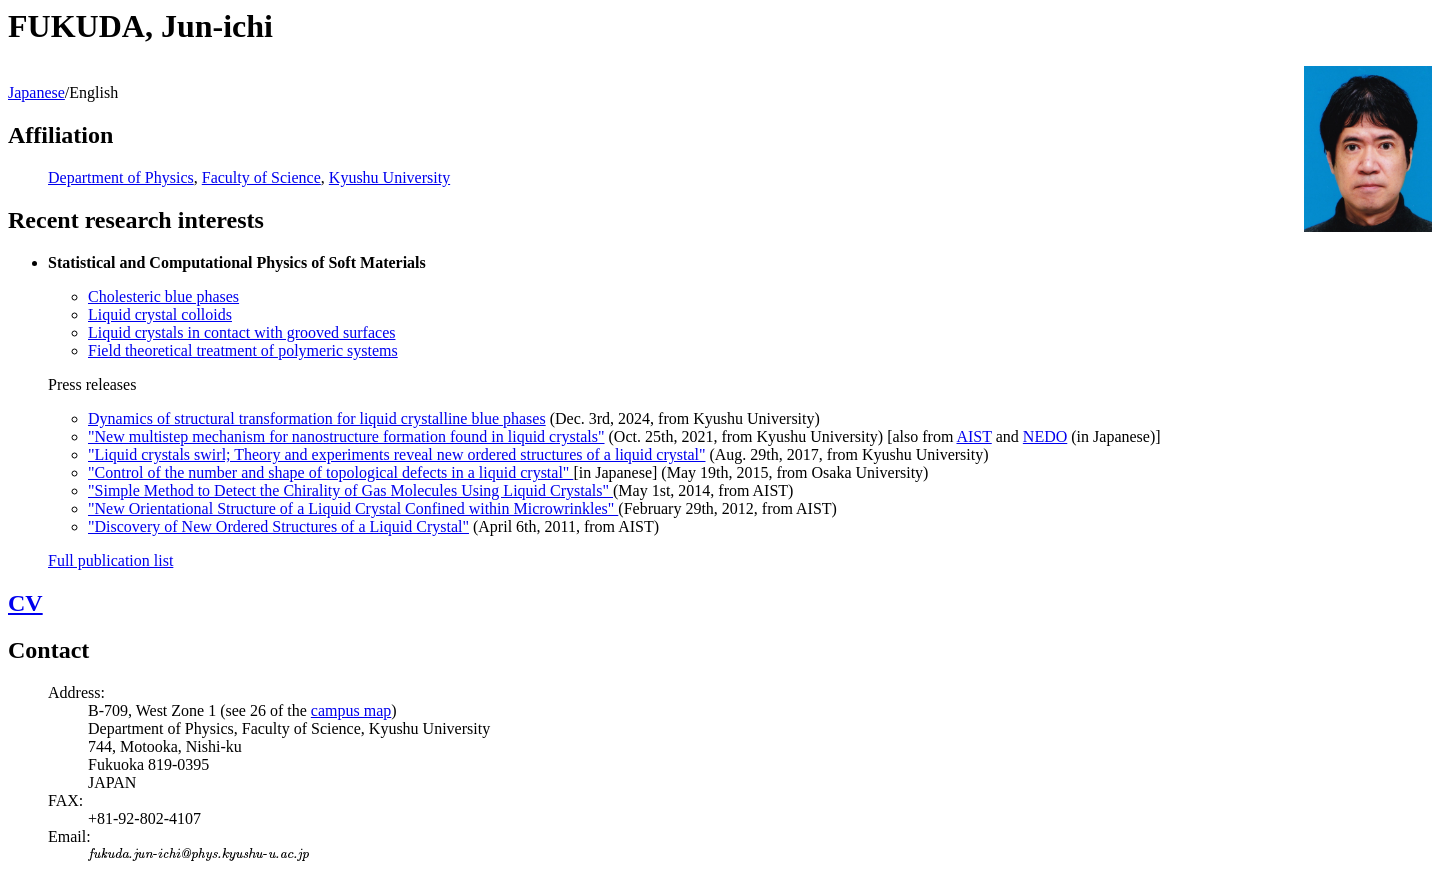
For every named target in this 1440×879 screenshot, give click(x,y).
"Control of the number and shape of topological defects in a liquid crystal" (330, 472)
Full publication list (110, 560)
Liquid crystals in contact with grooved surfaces (241, 332)
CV (25, 603)
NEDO (1045, 436)
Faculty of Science (261, 177)
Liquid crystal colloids (160, 314)
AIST (973, 436)
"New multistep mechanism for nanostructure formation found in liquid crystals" (346, 436)
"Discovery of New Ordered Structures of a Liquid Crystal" (278, 526)
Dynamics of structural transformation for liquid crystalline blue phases (317, 418)
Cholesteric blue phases (163, 296)
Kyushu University (389, 177)
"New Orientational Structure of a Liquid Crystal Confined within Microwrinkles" (353, 508)
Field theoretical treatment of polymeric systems (243, 350)
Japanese (36, 92)
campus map (351, 710)
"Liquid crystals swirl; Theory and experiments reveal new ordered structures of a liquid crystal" (396, 454)
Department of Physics (121, 177)
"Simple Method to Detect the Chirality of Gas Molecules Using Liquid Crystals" (350, 490)
